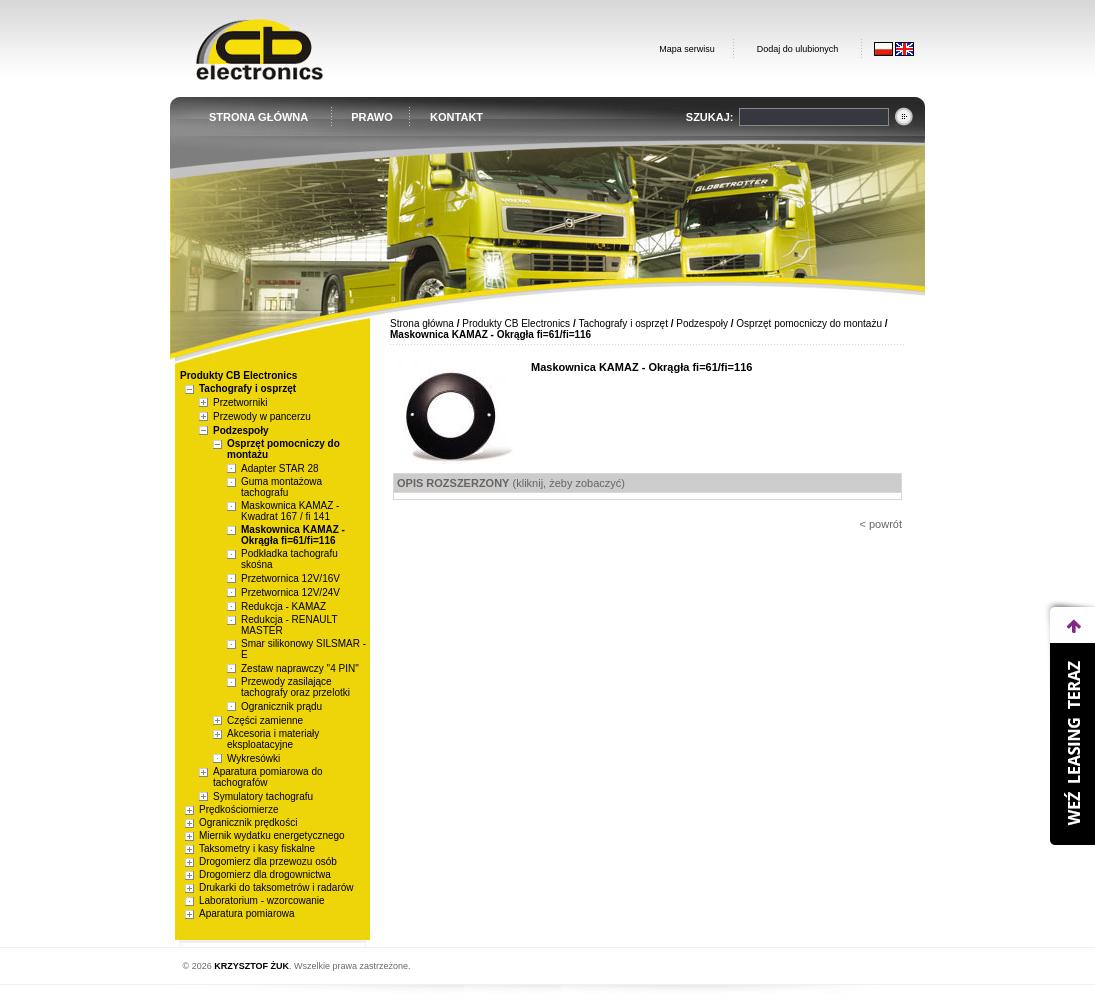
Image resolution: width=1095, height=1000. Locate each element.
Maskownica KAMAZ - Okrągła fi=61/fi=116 (293, 535)
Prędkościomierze (238, 809)
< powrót (881, 524)
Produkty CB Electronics (516, 323)
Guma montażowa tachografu (281, 487)
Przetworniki (240, 402)
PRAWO (372, 117)
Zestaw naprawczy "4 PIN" (300, 668)
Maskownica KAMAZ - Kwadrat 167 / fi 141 (290, 511)
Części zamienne (265, 720)
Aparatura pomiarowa (247, 913)
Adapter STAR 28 (280, 468)
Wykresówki (253, 758)
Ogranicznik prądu (281, 706)
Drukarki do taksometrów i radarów (276, 887)
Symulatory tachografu (263, 796)
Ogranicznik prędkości (248, 822)
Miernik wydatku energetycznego (272, 835)
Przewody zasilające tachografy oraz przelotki (295, 687)
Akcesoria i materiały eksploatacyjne (273, 739)
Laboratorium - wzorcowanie (262, 900)
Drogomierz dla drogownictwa (265, 874)
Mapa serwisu (687, 49)
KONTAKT (456, 117)
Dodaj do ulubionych (798, 49)
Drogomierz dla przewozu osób (268, 861)
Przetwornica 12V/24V (290, 592)
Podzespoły (241, 430)
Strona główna (422, 323)
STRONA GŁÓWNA (258, 117)
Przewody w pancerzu (262, 416)
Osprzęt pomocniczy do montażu (809, 323)
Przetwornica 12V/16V (290, 578)
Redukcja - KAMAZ (283, 606)
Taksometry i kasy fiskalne (257, 848)
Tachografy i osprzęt (247, 388)
